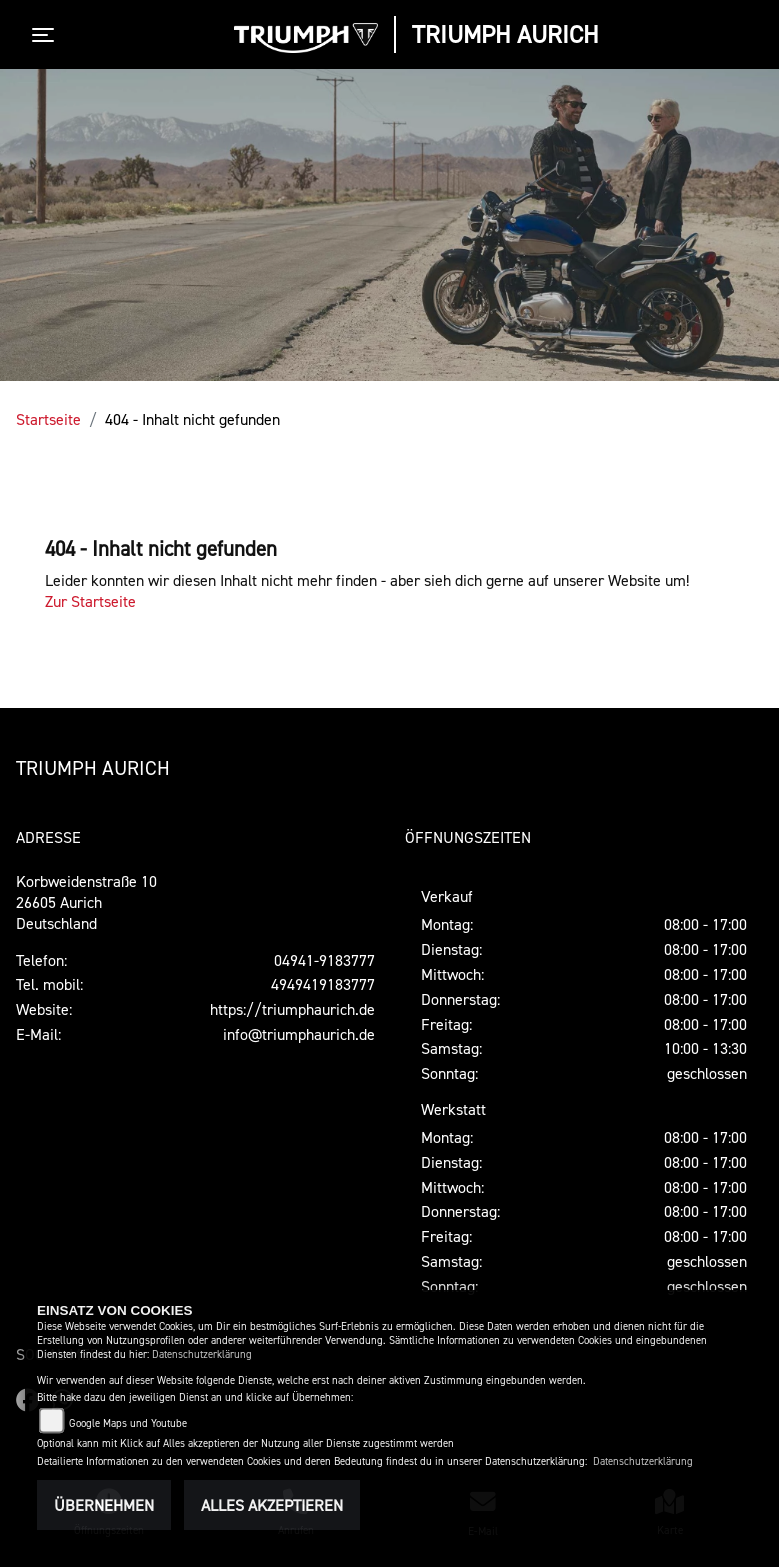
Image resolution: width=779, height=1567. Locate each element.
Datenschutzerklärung (202, 1354)
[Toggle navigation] (47, 35)
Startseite (48, 419)
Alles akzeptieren (272, 1505)
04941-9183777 (324, 960)
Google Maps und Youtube (128, 1423)
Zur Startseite (90, 601)
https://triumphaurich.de (292, 1009)
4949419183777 (323, 984)
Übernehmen (104, 1505)
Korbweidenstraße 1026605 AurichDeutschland (86, 902)
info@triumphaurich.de (299, 1034)
